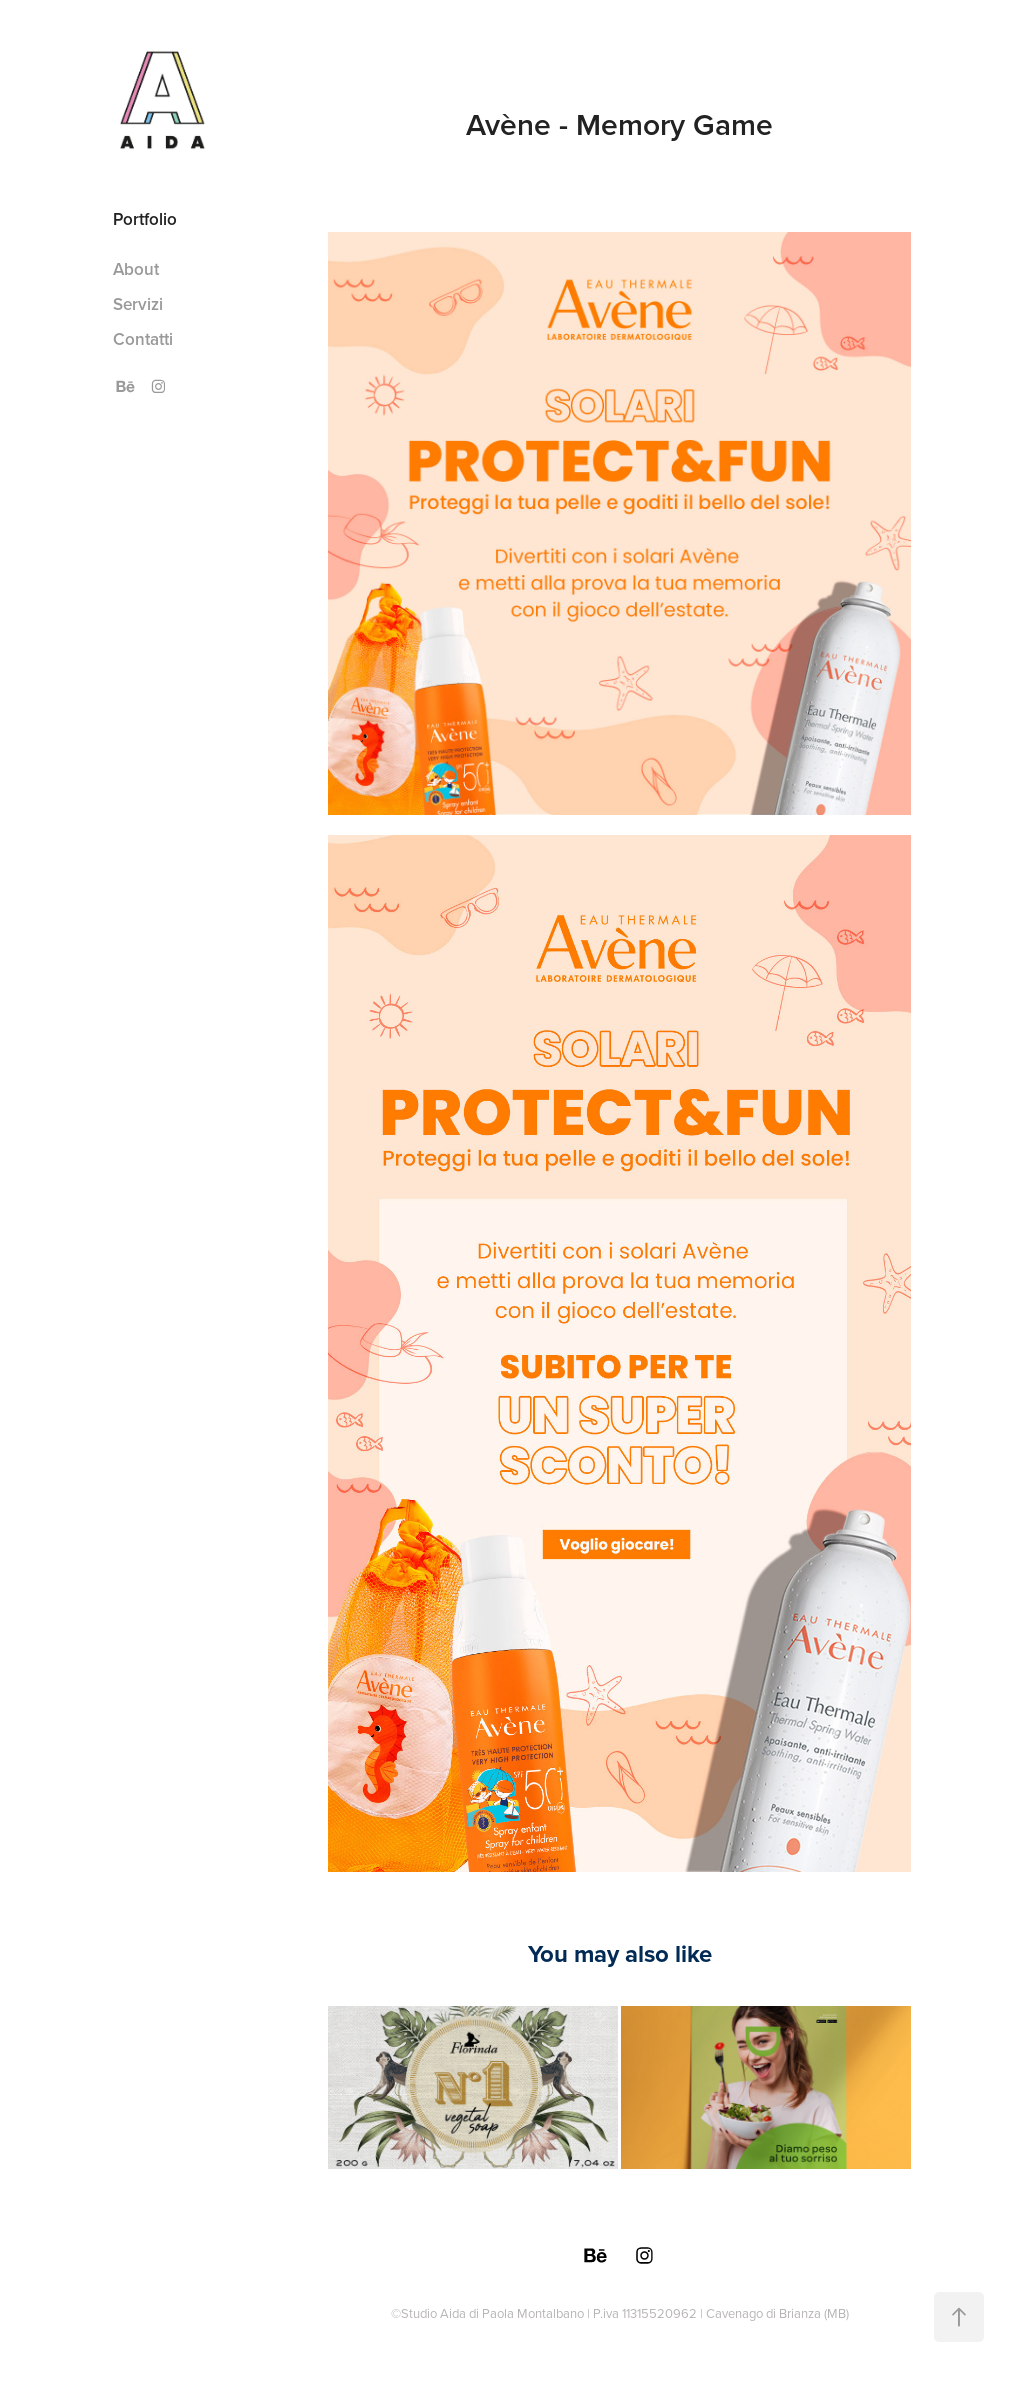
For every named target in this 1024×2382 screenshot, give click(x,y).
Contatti (143, 339)
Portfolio (145, 219)
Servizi (138, 304)
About (136, 269)
